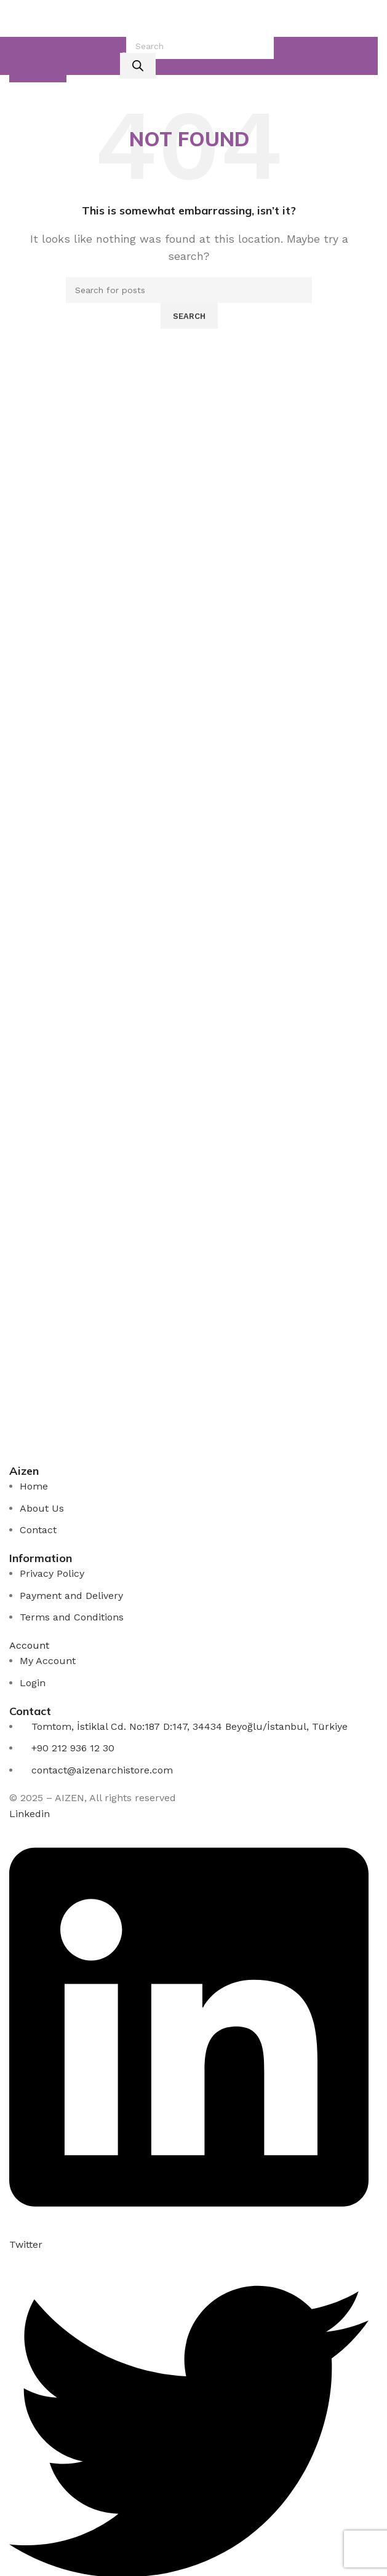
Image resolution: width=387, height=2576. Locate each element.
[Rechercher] (138, 66)
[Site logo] (189, 17)
